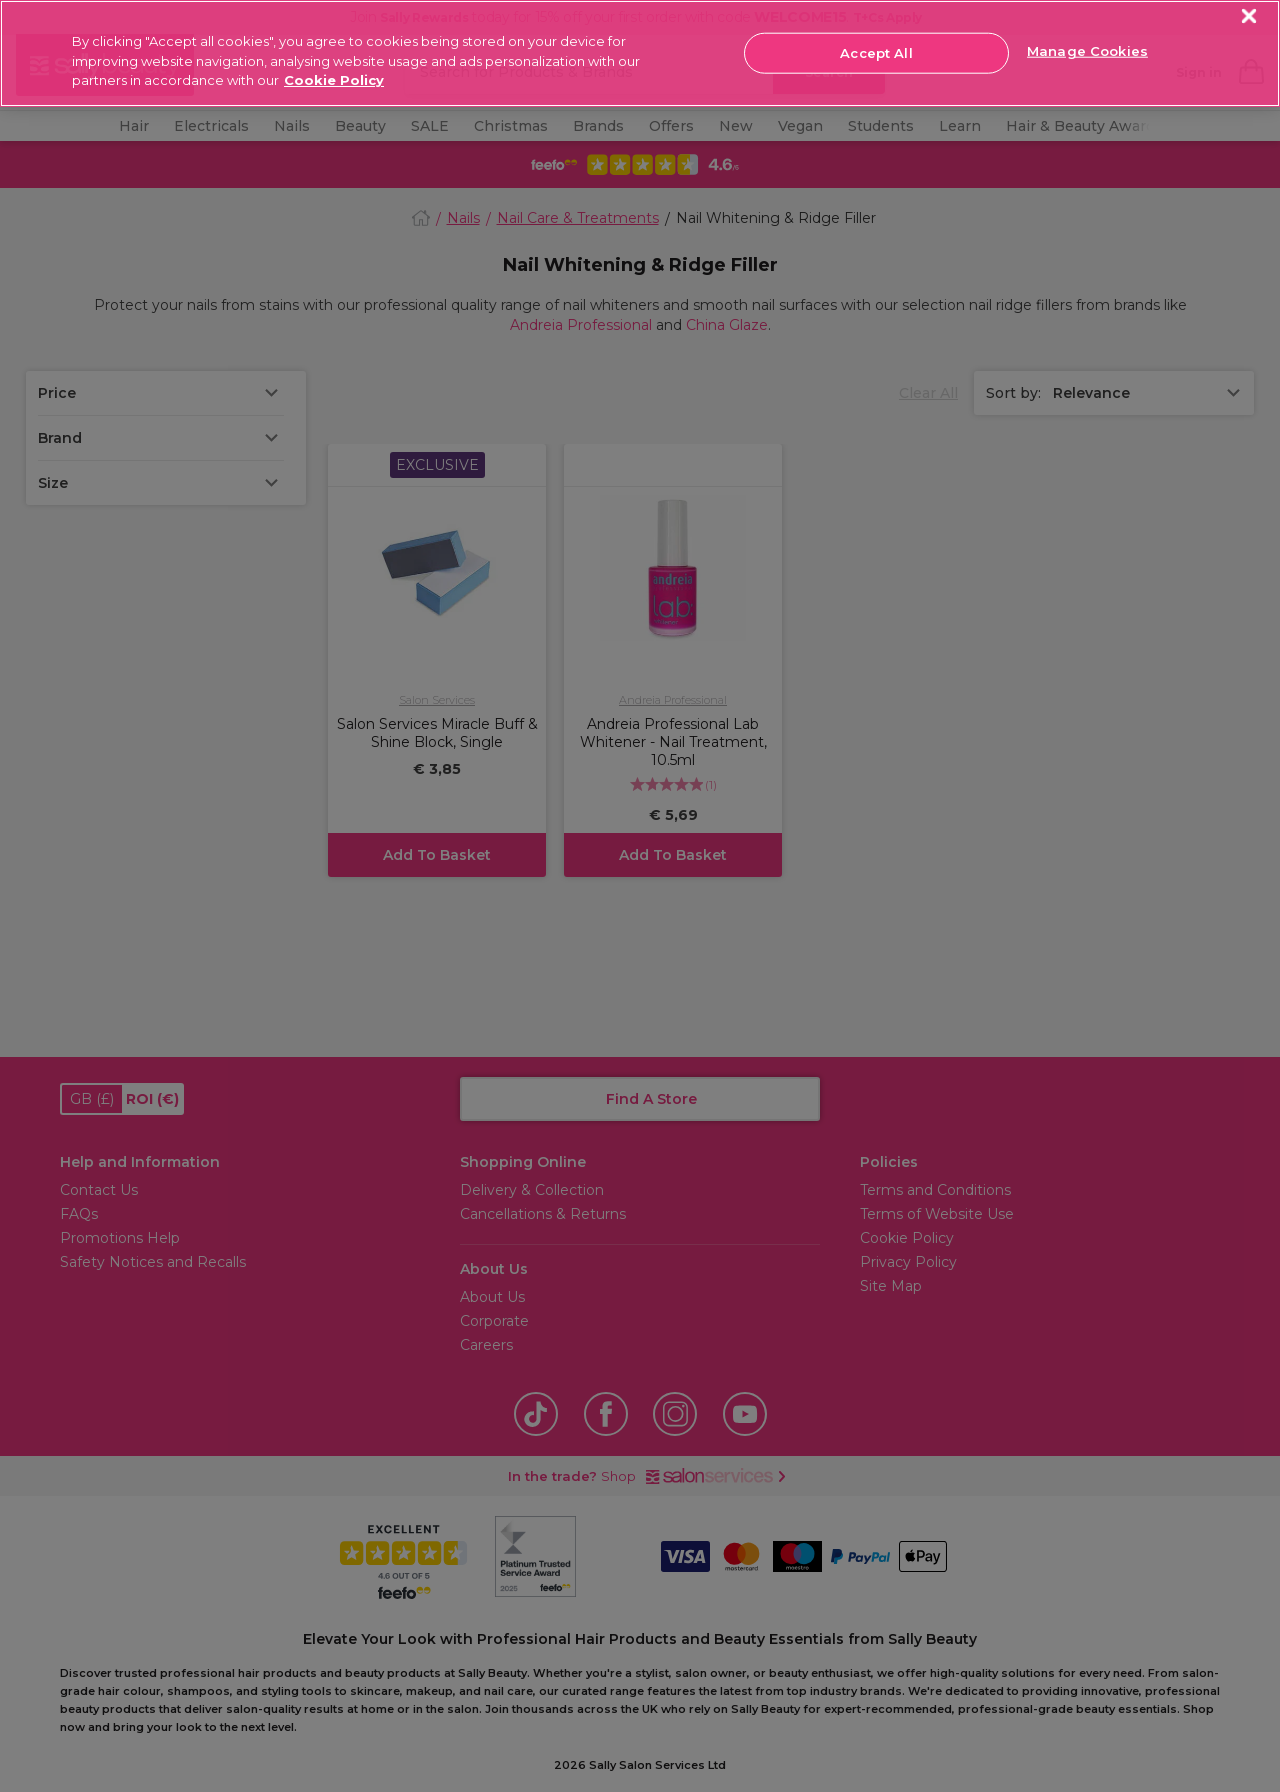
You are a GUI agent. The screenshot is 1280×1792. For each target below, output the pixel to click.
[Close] (1249, 16)
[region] (640, 53)
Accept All (876, 52)
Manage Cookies (1087, 51)
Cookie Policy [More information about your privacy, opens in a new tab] (334, 80)
